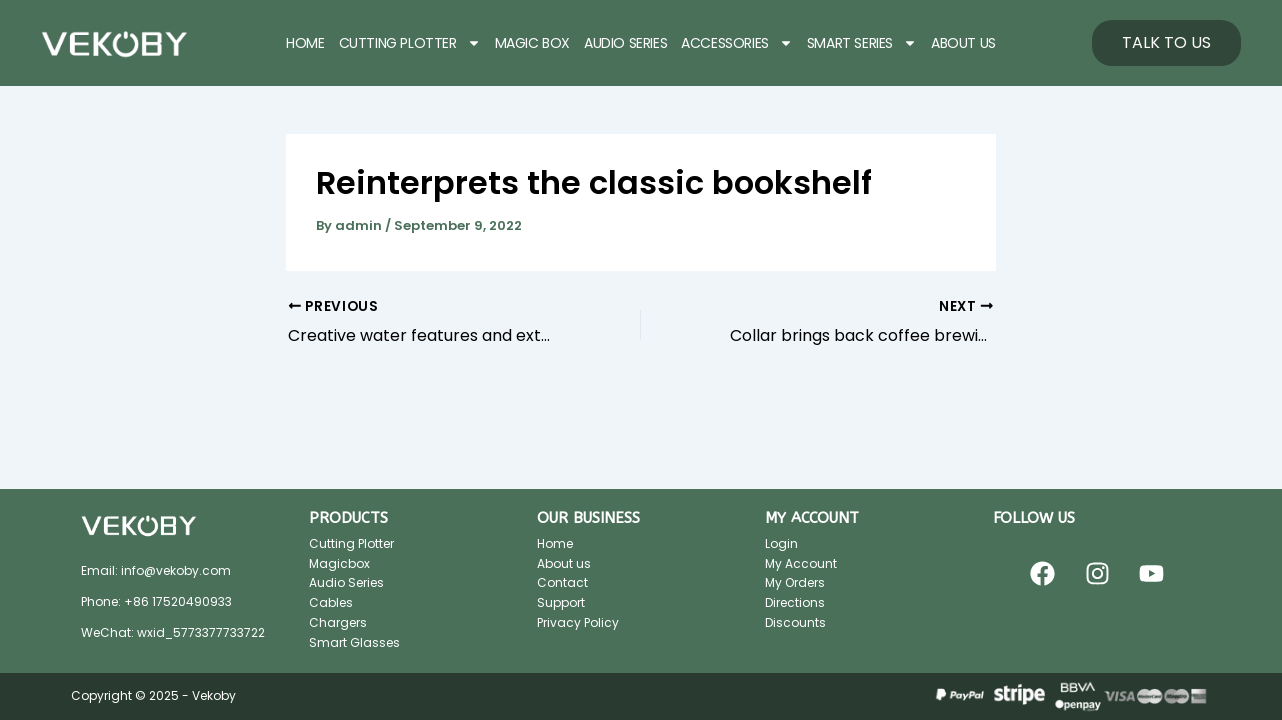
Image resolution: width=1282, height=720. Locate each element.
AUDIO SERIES (625, 43)
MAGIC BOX (532, 43)
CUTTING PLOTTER (410, 43)
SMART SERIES (862, 43)
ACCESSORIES (737, 43)
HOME (305, 43)
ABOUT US (963, 43)
